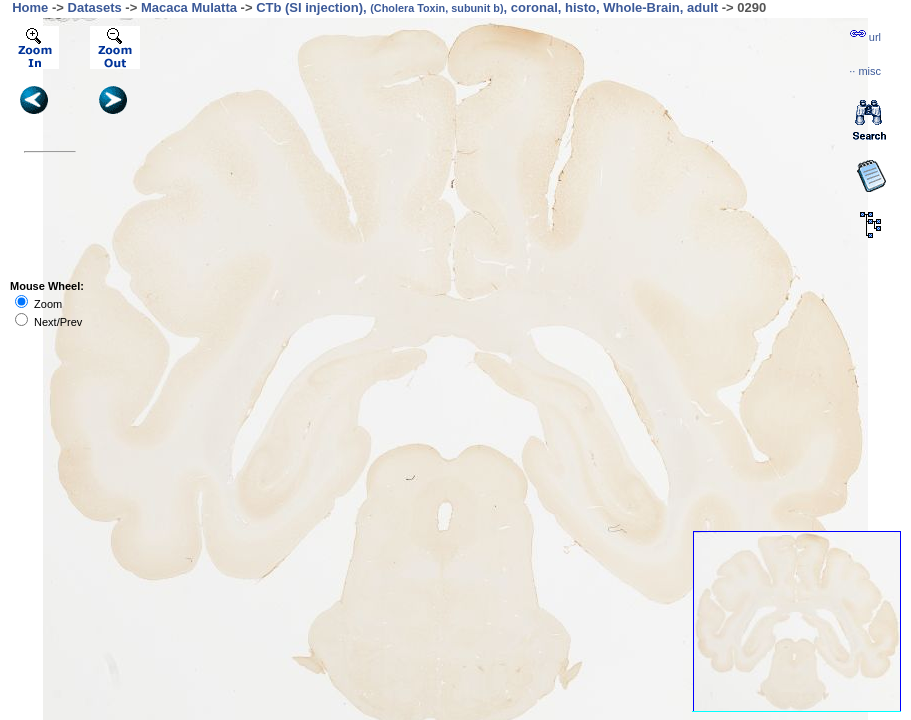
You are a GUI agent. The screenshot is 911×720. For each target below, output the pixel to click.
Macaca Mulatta (189, 7)
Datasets (95, 7)
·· (865, 71)
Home (30, 7)
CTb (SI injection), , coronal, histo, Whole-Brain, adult (487, 7)
